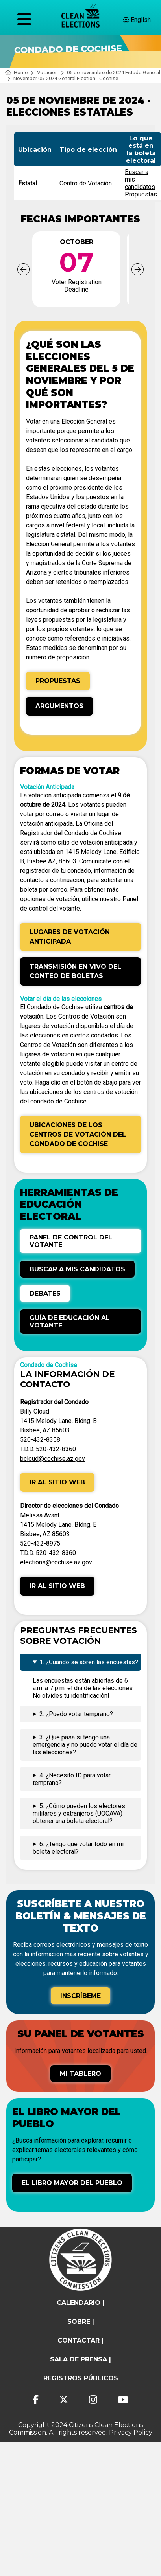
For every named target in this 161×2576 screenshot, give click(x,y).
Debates (45, 1293)
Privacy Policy (130, 2432)
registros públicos (80, 2378)
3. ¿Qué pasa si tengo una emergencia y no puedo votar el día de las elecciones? (85, 1744)
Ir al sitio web (57, 1482)
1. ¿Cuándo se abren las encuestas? (88, 1662)
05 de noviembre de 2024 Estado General (113, 72)
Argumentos (59, 706)
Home (16, 72)
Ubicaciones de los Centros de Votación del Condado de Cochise (78, 1134)
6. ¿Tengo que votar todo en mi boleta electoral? (78, 1847)
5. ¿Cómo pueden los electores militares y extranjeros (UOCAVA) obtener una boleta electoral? (79, 1813)
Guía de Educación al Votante (70, 1321)
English (137, 20)
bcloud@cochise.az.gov (52, 1458)
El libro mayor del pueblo (72, 2183)
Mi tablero (80, 2073)
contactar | (80, 2340)
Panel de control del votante (71, 1241)
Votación (47, 72)
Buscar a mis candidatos (77, 1269)
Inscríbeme (80, 1995)
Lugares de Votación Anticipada (70, 936)
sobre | (80, 2321)
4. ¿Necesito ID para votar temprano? (72, 1779)
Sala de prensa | (80, 2359)
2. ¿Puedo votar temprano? (76, 1714)
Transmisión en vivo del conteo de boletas (75, 971)
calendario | (80, 2302)
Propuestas (141, 194)
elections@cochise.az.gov (56, 1562)
